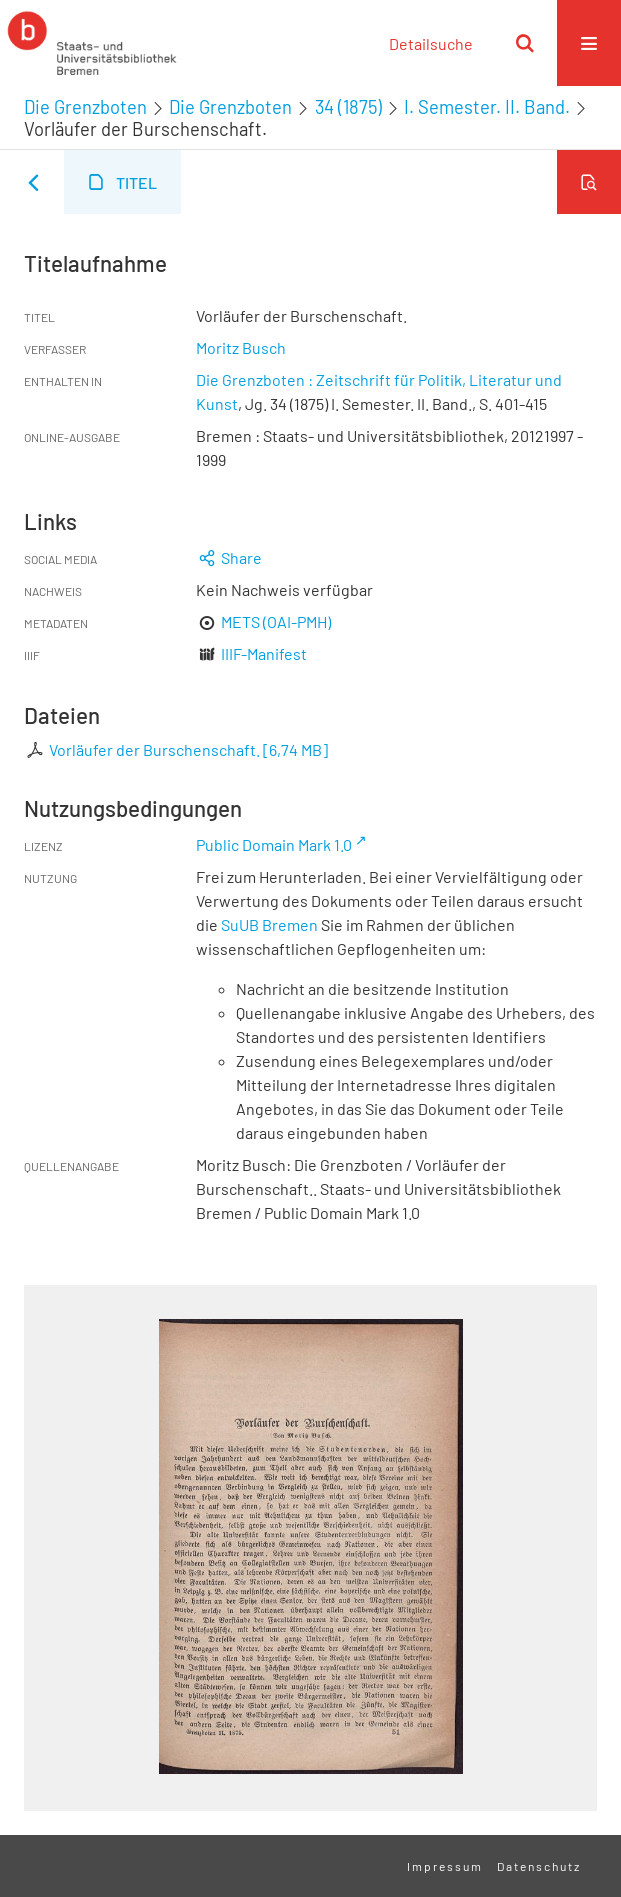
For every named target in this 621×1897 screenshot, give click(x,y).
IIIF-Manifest (264, 653)
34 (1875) (348, 107)
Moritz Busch (241, 347)
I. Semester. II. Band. (487, 107)
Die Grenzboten (85, 107)
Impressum (445, 1866)
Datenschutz (539, 1866)
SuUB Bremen (269, 924)
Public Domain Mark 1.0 (274, 844)
